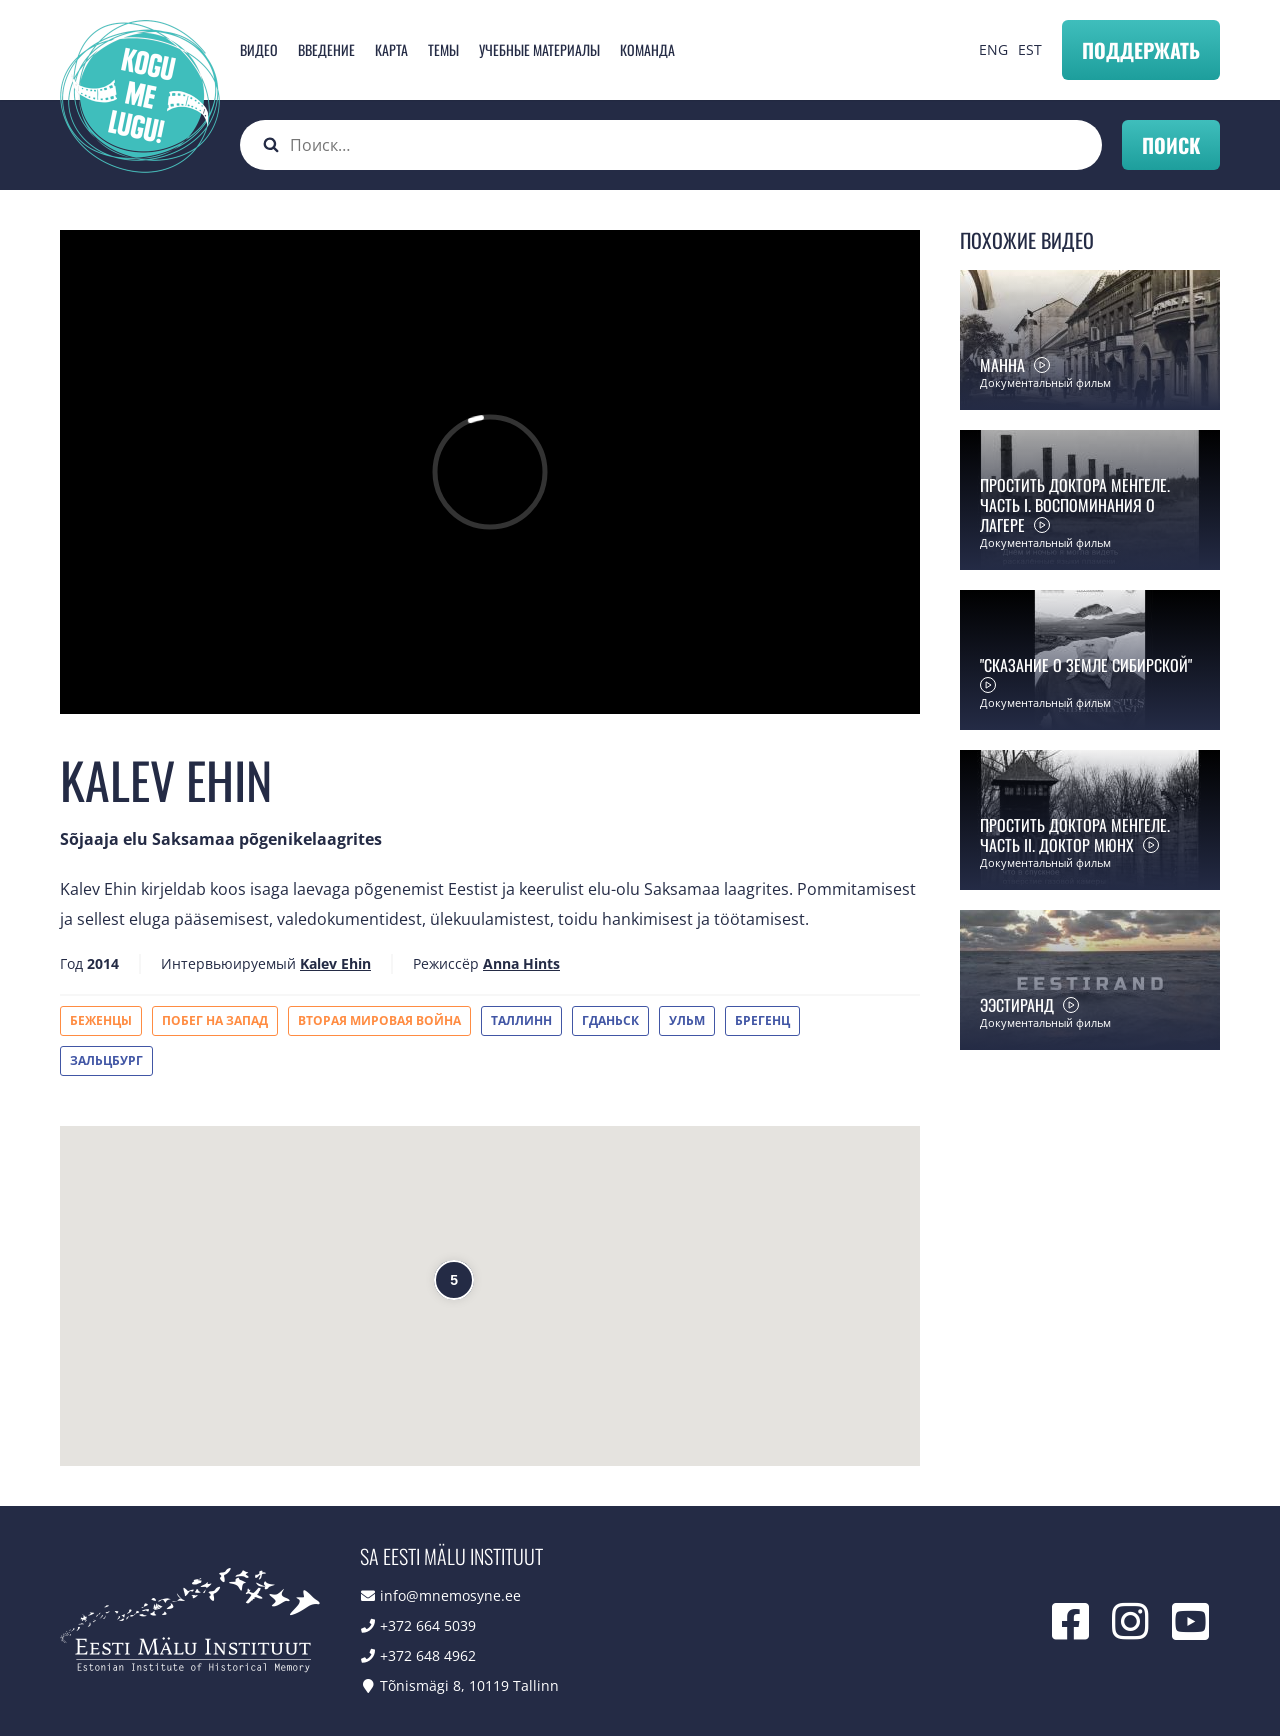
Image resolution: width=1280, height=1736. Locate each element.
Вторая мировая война (379, 1020)
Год (71, 963)
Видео (259, 49)
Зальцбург (106, 1060)
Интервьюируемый (228, 963)
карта (391, 49)
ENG (993, 49)
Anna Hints (521, 963)
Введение (326, 49)
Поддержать (1141, 50)
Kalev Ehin (335, 963)
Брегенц (762, 1020)
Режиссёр (446, 963)
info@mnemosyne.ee (450, 1595)
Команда (647, 49)
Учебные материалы (539, 49)
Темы (443, 49)
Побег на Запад (215, 1020)
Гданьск (610, 1020)
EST (1030, 49)
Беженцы (101, 1020)
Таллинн (521, 1020)
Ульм (687, 1020)
